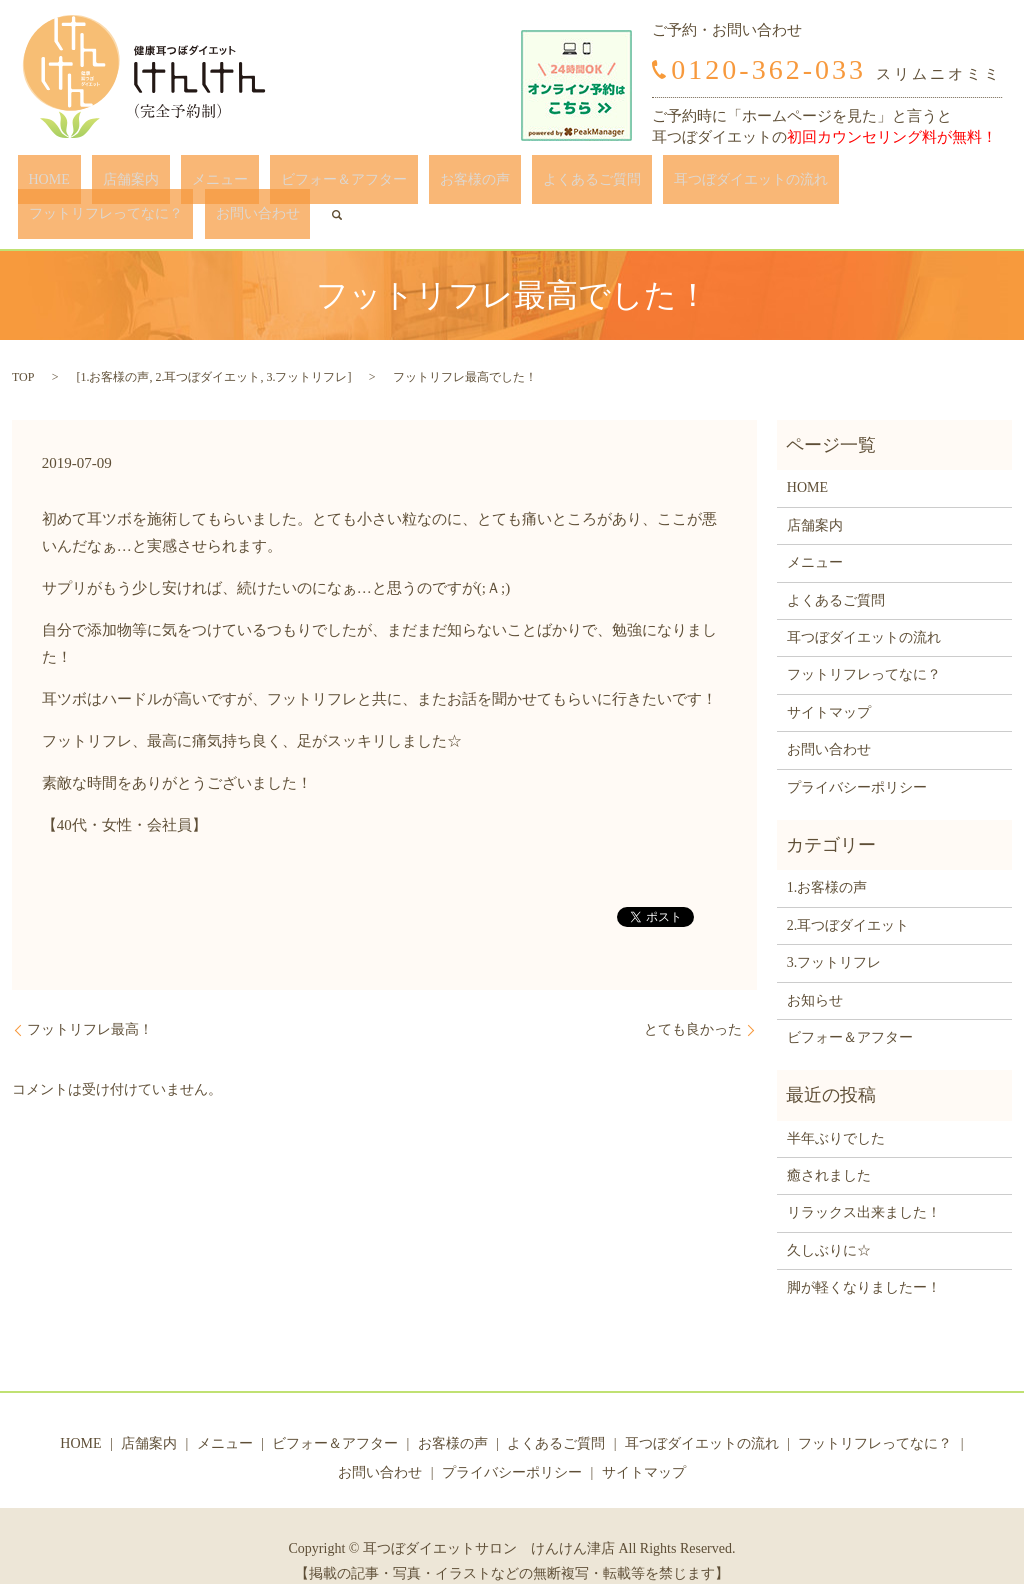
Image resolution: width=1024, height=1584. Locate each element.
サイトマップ (829, 681)
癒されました (829, 1145)
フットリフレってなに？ (784, 184)
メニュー (175, 184)
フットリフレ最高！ (90, 999)
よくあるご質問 (481, 184)
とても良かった (693, 999)
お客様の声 (386, 184)
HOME (47, 184)
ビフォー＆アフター (277, 184)
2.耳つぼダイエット (207, 347)
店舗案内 (107, 184)
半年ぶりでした (836, 1107)
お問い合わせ (914, 184)
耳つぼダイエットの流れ (618, 184)
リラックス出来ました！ (864, 1182)
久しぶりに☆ (829, 1219)
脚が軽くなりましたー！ (864, 1257)
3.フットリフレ (306, 347)
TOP (23, 347)
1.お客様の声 (114, 347)
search (982, 184)
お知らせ (815, 969)
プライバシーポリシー (857, 756)
